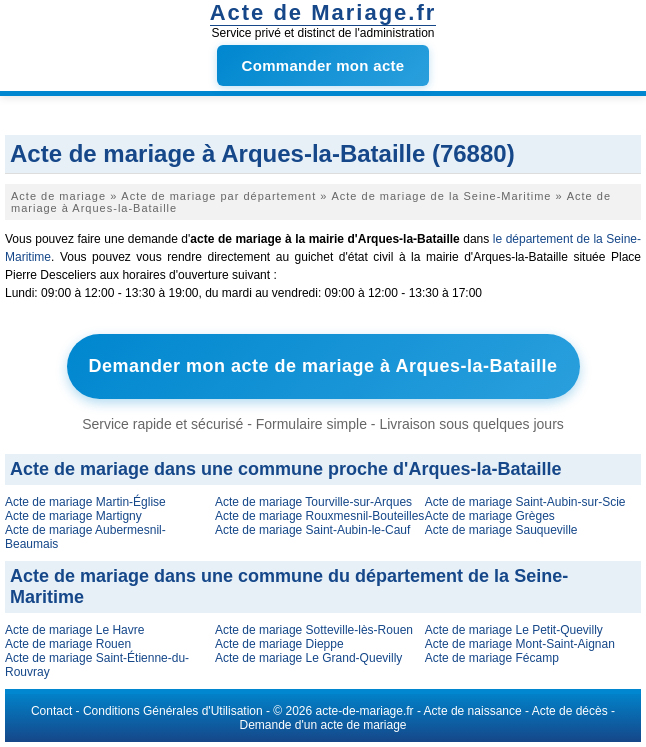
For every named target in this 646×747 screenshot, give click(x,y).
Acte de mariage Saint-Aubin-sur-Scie (525, 502)
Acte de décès (570, 711)
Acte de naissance (473, 711)
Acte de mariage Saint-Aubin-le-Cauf (312, 530)
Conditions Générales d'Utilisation (173, 711)
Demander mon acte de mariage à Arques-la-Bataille (323, 366)
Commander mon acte (323, 65)
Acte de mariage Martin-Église (85, 502)
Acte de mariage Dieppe (279, 644)
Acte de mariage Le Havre (74, 630)
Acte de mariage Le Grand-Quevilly (308, 658)
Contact (51, 711)
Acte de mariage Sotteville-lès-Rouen (314, 630)
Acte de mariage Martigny (73, 516)
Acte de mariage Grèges (490, 516)
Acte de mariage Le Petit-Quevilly (514, 630)
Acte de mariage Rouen (68, 644)
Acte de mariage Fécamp (492, 658)
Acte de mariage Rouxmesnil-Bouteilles (319, 516)
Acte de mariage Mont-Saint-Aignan (520, 644)
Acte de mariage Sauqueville (501, 530)
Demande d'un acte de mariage (322, 725)
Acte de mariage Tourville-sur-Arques (313, 502)
